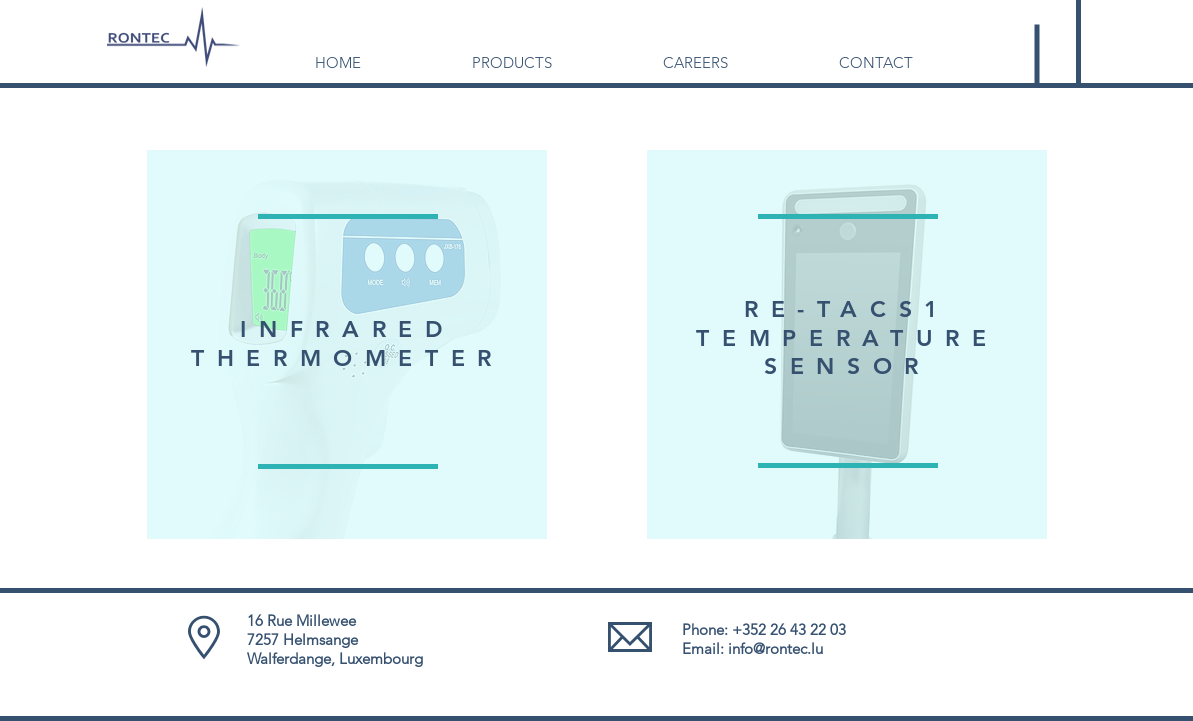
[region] (347, 344)
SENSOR (847, 366)
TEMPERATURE (847, 338)
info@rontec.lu (775, 648)
